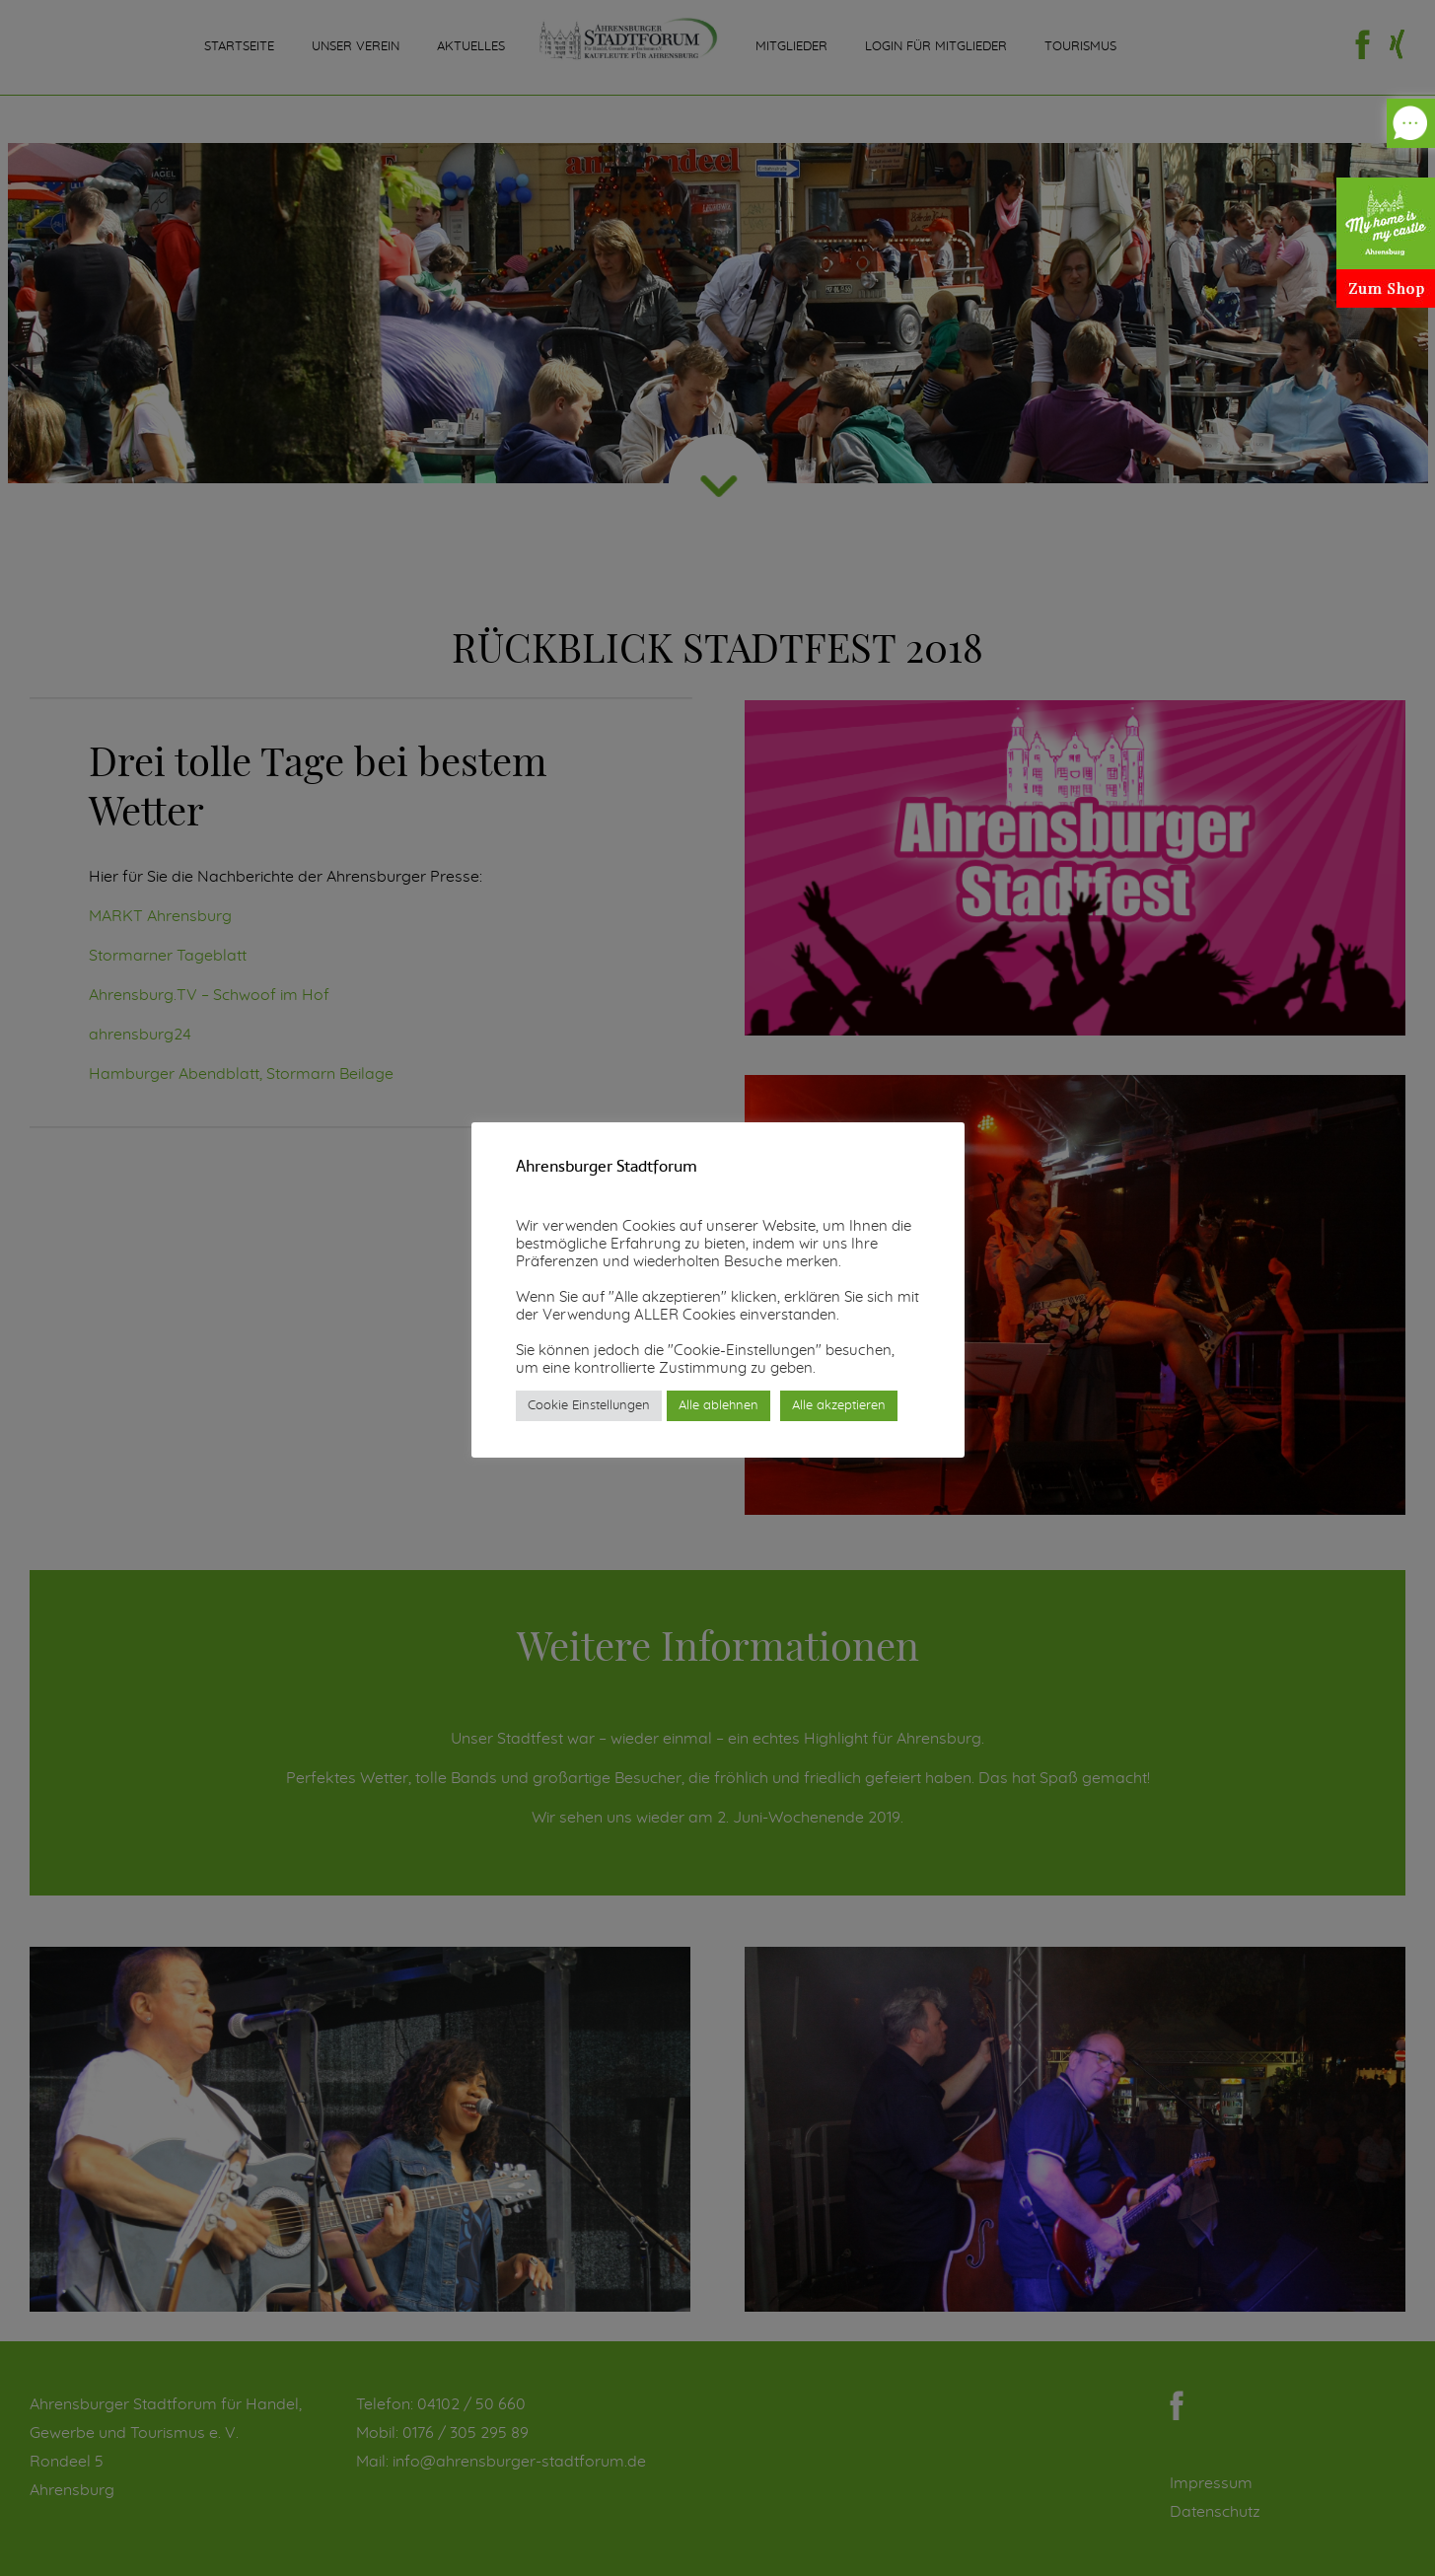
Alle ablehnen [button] (718, 1405)
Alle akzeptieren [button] (839, 1405)
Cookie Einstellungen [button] (589, 1405)
